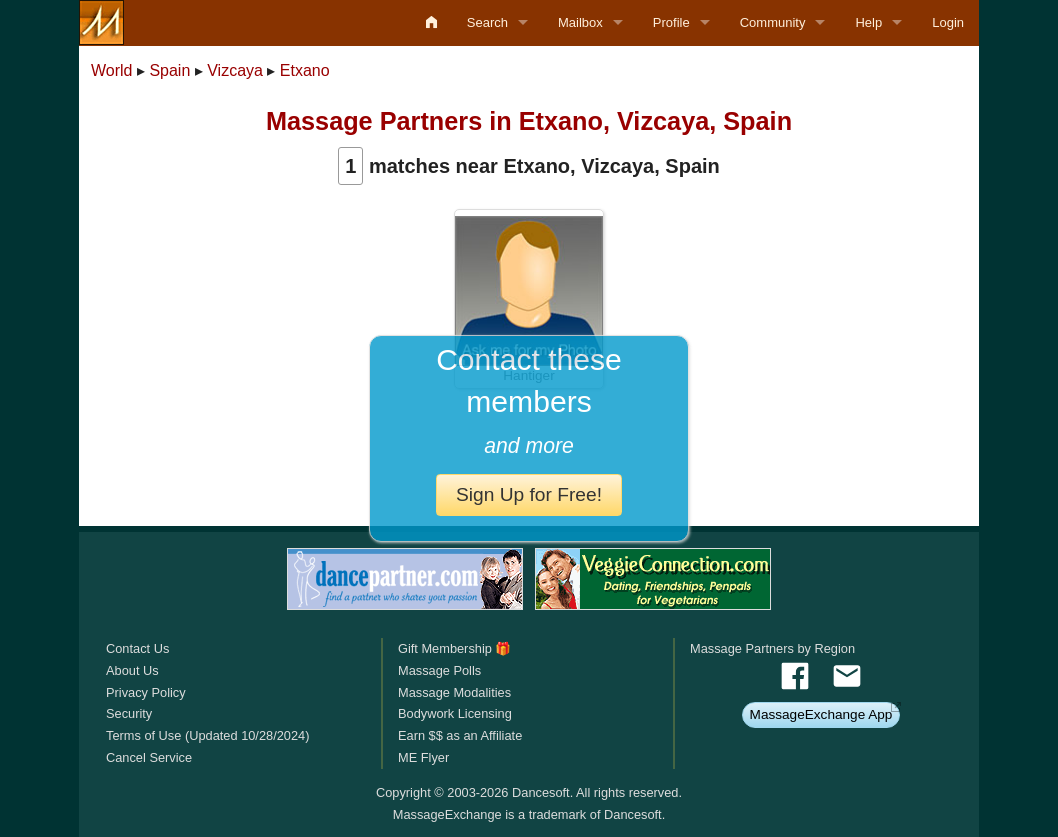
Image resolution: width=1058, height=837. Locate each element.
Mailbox (580, 22)
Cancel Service (149, 757)
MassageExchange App (821, 714)
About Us (132, 670)
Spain (169, 70)
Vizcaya (235, 70)
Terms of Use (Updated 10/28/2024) (207, 735)
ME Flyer (423, 757)
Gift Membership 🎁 (454, 648)
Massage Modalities (454, 692)
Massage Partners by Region (772, 648)
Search (487, 22)
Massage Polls (439, 670)
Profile (671, 22)
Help (868, 22)
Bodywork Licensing (455, 713)
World (112, 70)
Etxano (305, 70)
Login (948, 22)
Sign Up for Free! (529, 494)
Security (129, 713)
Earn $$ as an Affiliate (460, 735)
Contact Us (137, 648)
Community (773, 22)
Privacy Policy (146, 692)
